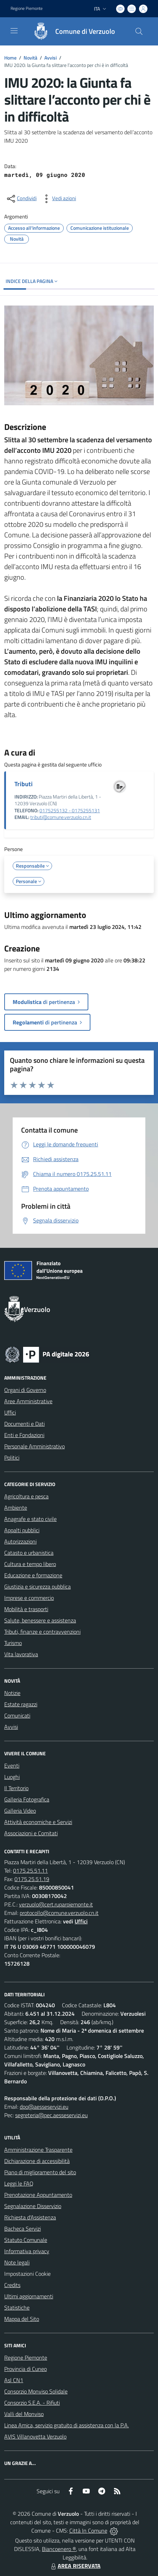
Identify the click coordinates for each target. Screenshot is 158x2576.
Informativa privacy (26, 2251)
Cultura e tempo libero (30, 1564)
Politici (11, 1457)
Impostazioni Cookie (27, 2273)
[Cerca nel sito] (139, 31)
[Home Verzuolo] (70, 31)
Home (10, 57)
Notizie (12, 1693)
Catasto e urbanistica (28, 1552)
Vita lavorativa (21, 1654)
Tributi (23, 784)
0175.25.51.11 (30, 1870)
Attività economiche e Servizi (38, 1822)
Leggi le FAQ (18, 2183)
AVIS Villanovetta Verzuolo (35, 2436)
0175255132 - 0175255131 (69, 810)
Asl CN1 (13, 2380)
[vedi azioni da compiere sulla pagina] (58, 198)
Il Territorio (16, 1788)
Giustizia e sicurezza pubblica (37, 1586)
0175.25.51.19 (31, 1879)
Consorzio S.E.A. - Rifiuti (32, 2402)
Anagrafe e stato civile (30, 1519)
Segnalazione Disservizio (32, 2206)
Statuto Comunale (25, 2240)
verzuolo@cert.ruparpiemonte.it (56, 1904)
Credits (12, 2285)
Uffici (10, 1412)
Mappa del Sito (21, 2319)
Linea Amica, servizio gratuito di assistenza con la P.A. (66, 2425)
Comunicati (17, 1715)
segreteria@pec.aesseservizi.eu (51, 2115)
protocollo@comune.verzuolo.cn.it (59, 1913)
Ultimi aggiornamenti (28, 2296)
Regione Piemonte (25, 2357)
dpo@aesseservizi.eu (44, 2106)
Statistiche (17, 2307)
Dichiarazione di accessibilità (37, 2161)
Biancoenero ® (59, 2549)
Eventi (11, 1765)
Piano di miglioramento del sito (40, 2172)
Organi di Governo (25, 1390)
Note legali (17, 2262)
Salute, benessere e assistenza (40, 1620)
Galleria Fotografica (26, 1799)
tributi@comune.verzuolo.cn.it (60, 817)
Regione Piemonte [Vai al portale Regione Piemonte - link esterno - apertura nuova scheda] (27, 8)
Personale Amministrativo (34, 1446)
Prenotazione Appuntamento (38, 2194)
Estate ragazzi (20, 1704)
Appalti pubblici (21, 1530)
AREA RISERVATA (75, 2566)
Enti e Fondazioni (24, 1435)
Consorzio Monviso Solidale (36, 2391)
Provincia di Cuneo (25, 2369)
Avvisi (50, 57)
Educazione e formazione (33, 1575)
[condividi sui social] (21, 198)
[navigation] (14, 30)
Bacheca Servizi (22, 2228)
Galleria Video (20, 1810)
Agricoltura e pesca (26, 1496)
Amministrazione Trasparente (38, 2149)
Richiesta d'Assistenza (30, 2217)
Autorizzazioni (20, 1541)
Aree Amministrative (28, 1401)
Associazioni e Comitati (31, 1833)
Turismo (13, 1643)
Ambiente (15, 1507)
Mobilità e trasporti (26, 1609)
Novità (30, 57)
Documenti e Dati (24, 1423)
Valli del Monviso (24, 2414)
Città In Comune (88, 2530)
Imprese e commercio (29, 1598)
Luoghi (12, 1777)
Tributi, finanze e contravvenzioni (42, 1631)
